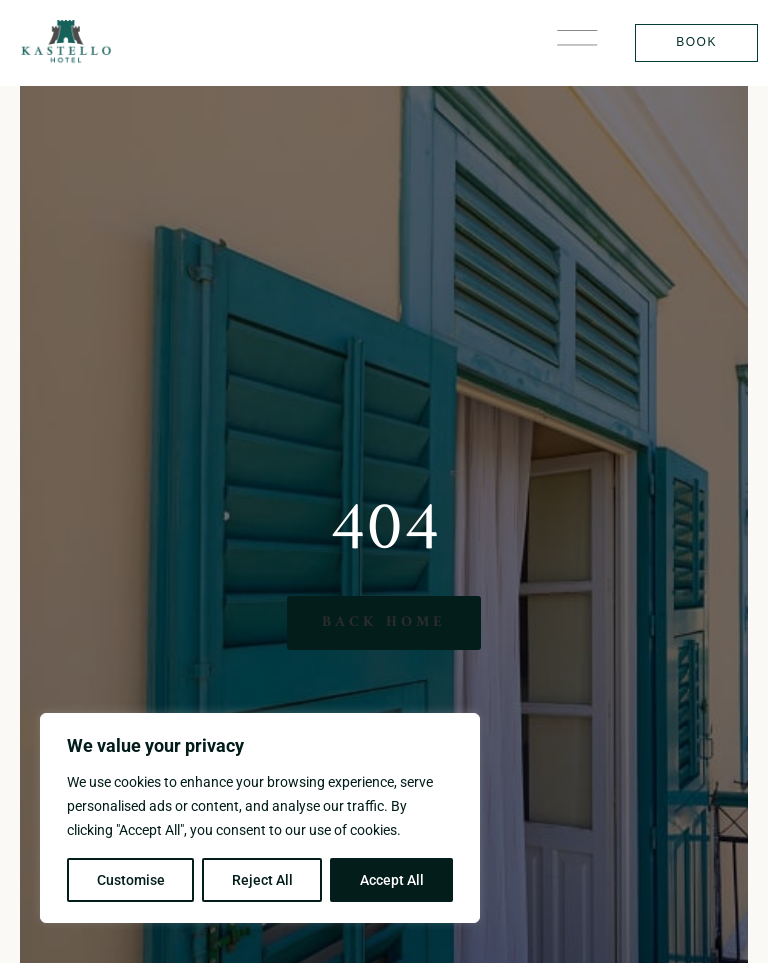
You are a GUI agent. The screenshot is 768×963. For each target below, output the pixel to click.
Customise (131, 880)
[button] (577, 42)
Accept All (392, 880)
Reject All (262, 880)
